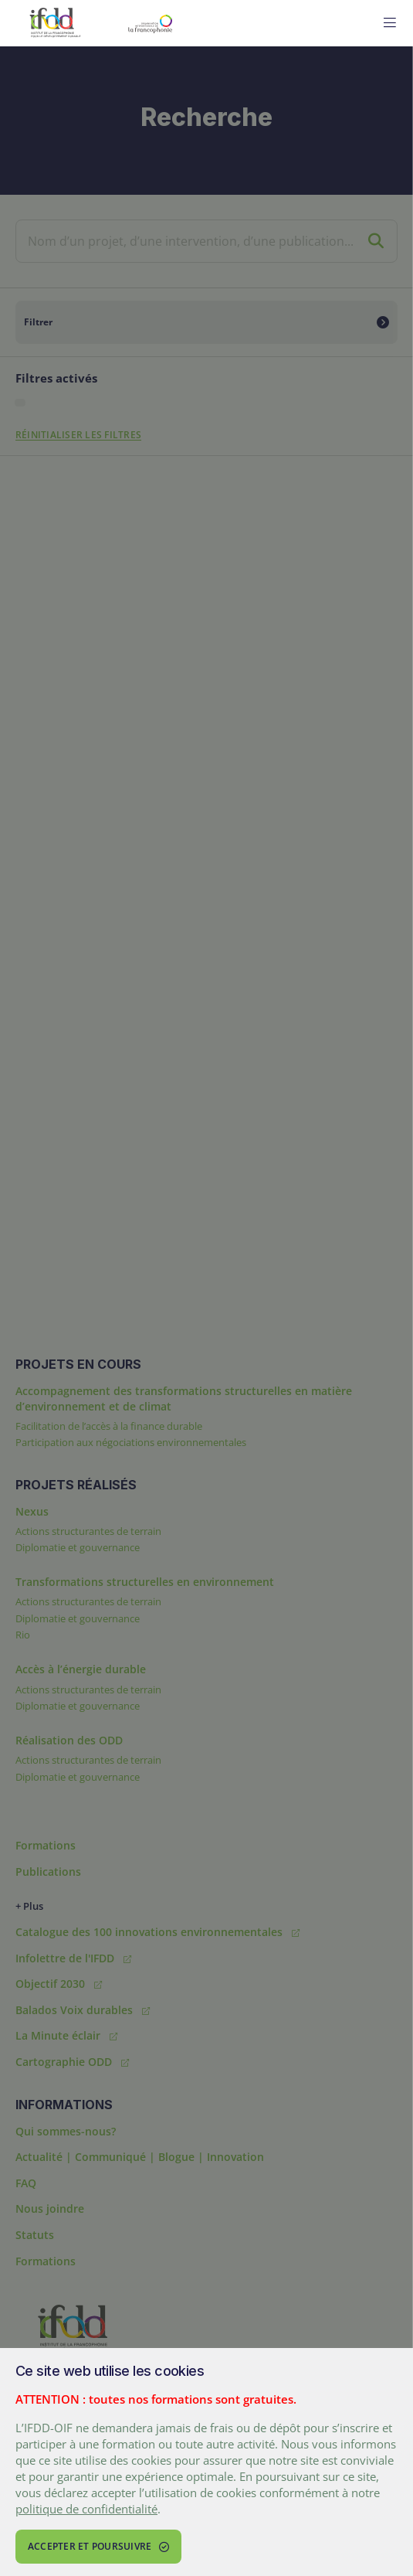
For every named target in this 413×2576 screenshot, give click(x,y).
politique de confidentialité (86, 2508)
